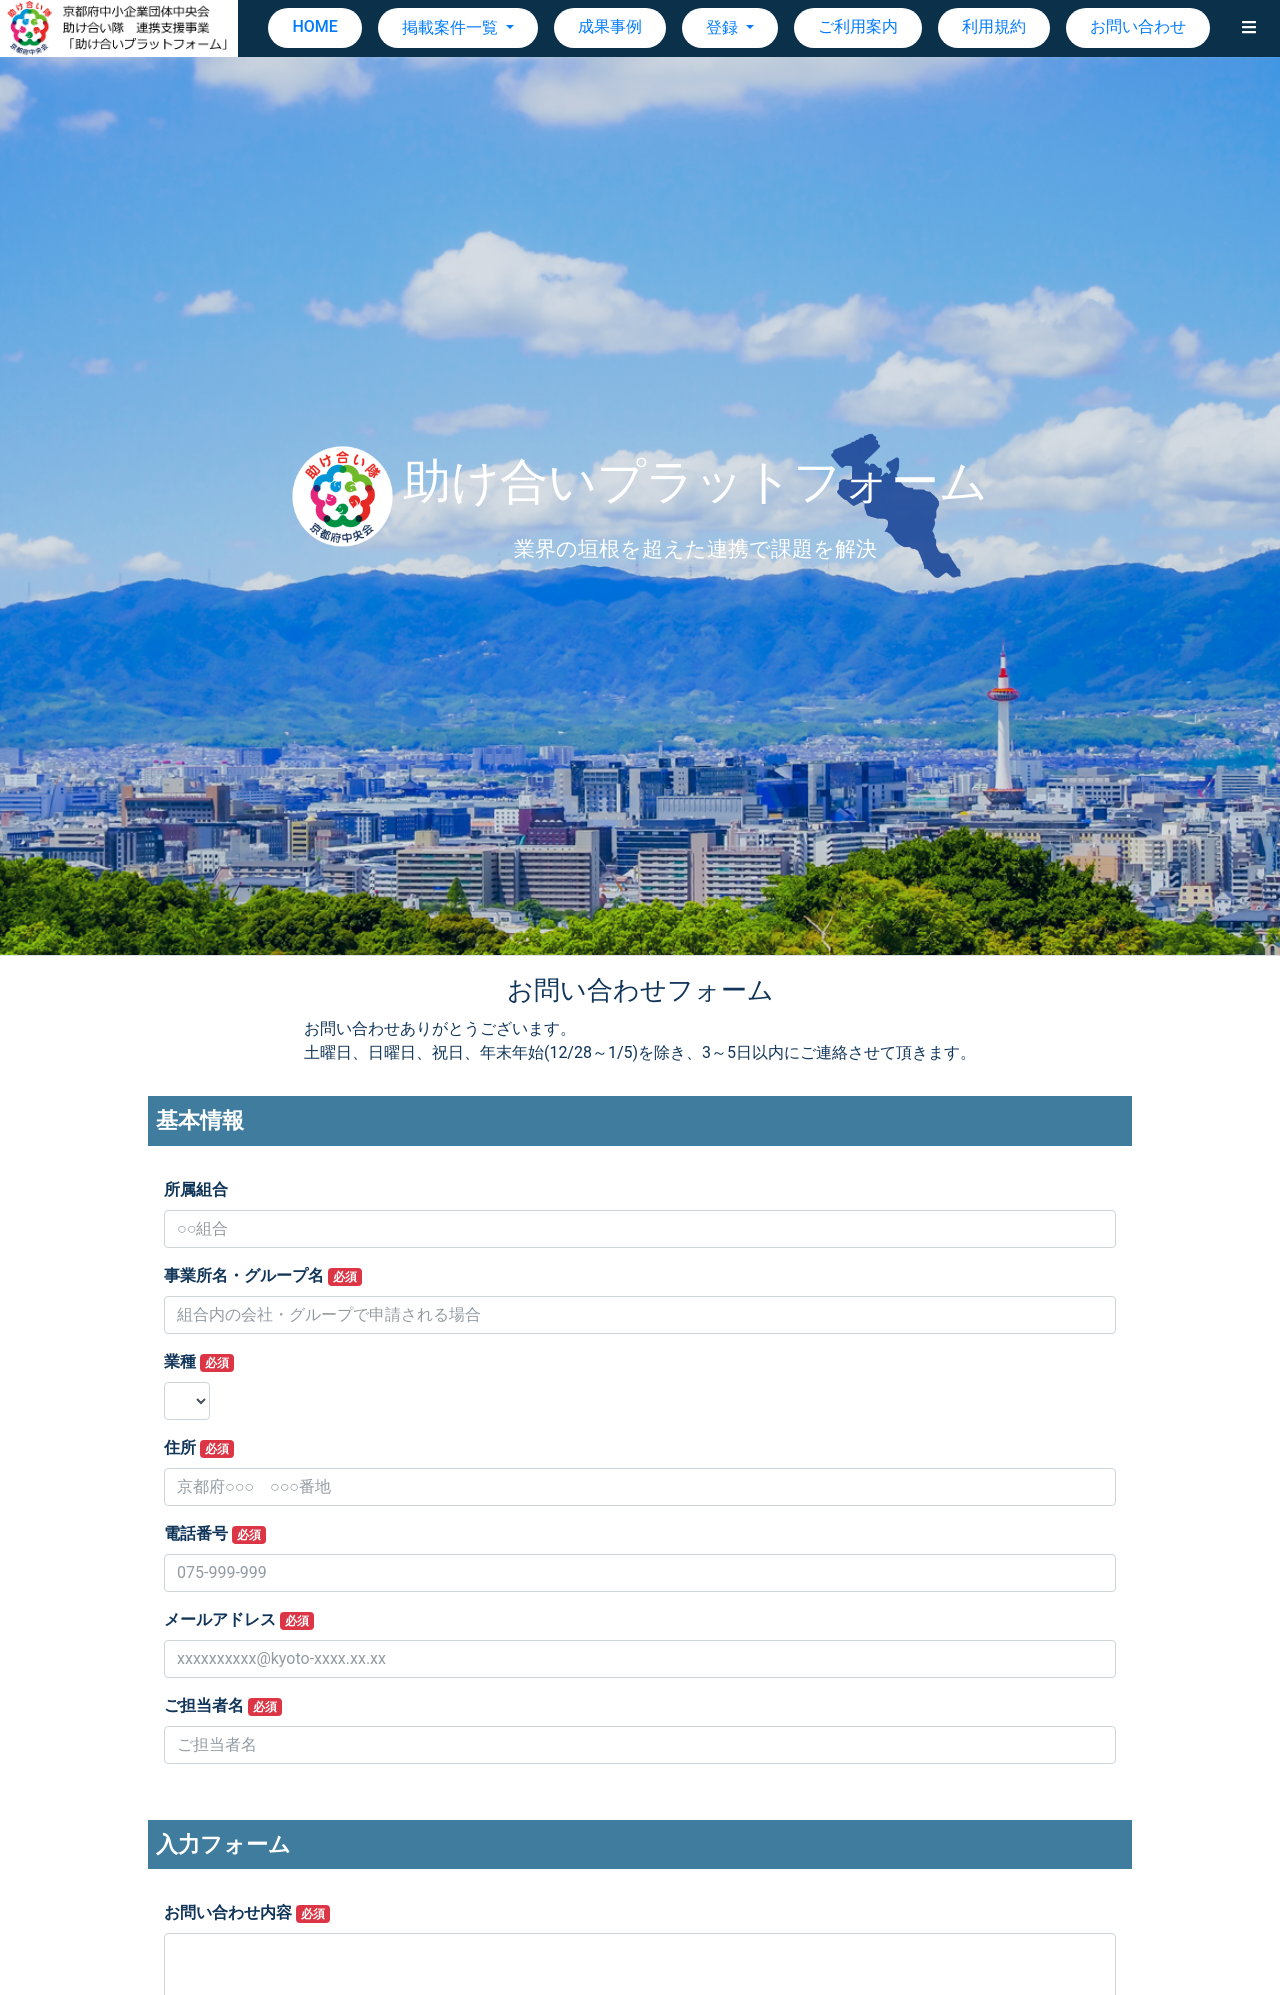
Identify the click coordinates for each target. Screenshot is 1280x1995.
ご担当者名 (223, 1706)
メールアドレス (239, 1620)
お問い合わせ (1138, 26)
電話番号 (215, 1534)
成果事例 (610, 26)
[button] (1249, 28)
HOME (314, 26)
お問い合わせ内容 (247, 1913)
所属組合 (196, 1189)
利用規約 (994, 26)
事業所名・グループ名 (263, 1276)
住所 (199, 1448)
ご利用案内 (858, 26)
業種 (199, 1362)
